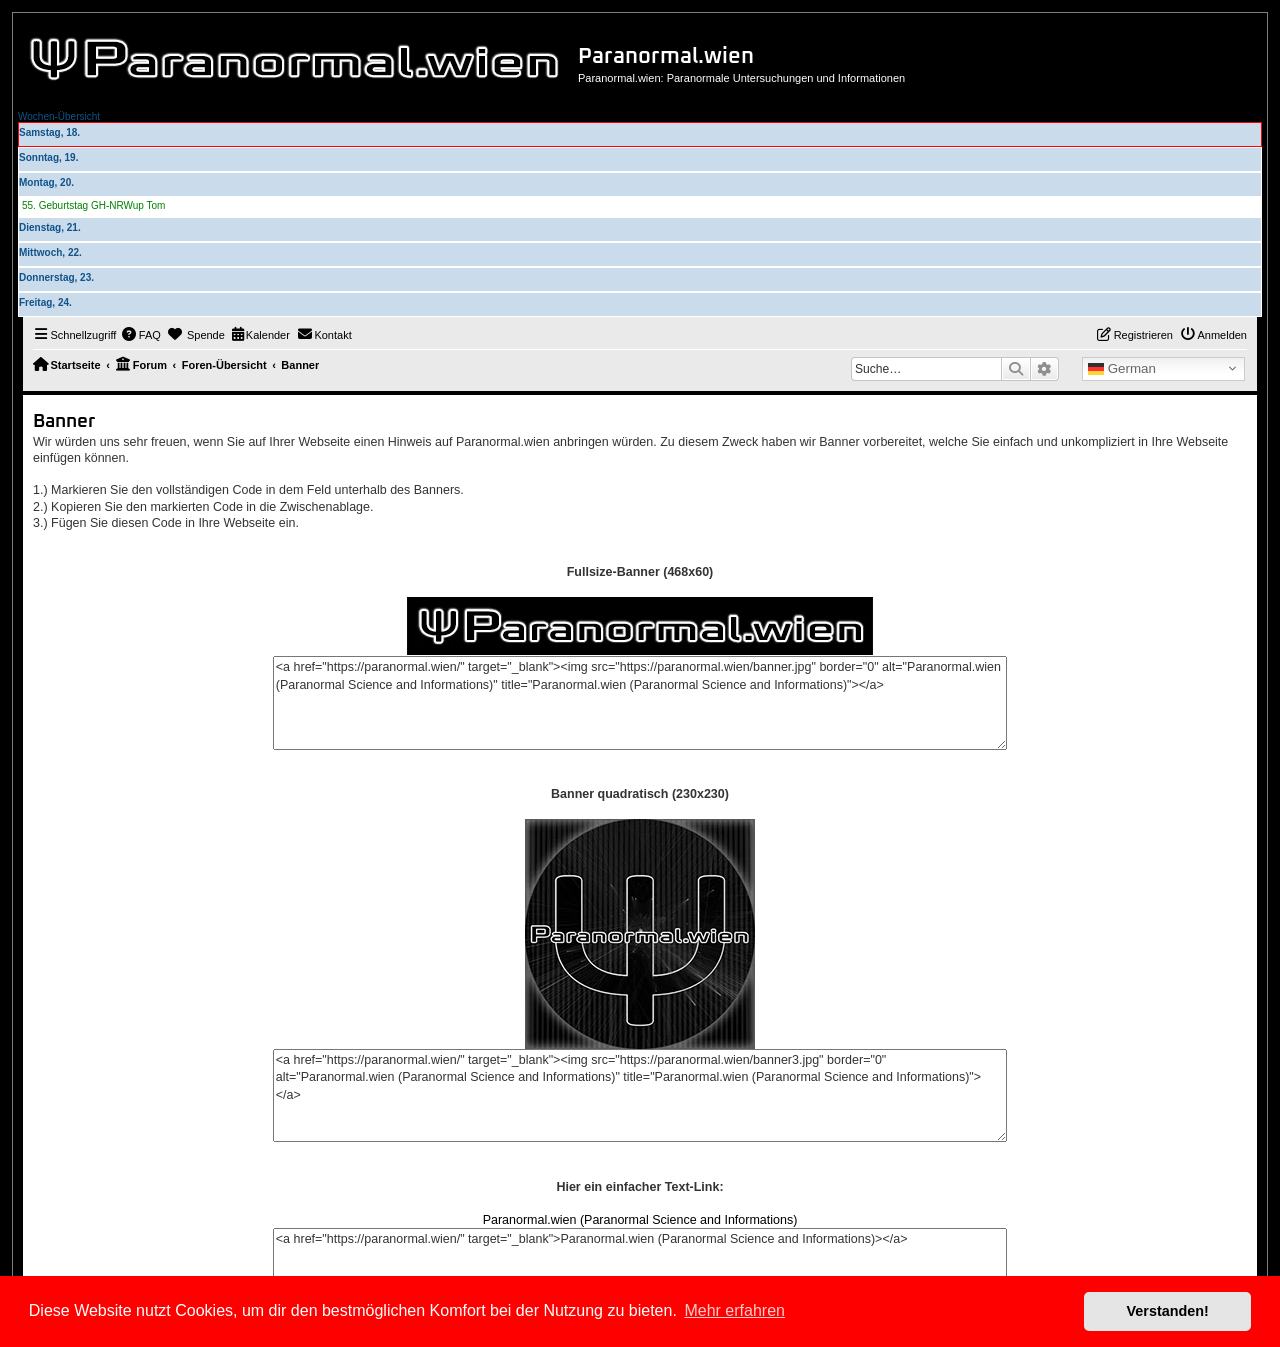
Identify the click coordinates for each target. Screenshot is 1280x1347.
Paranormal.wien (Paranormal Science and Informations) (640, 1220)
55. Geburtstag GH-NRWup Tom (93, 205)
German (1122, 369)
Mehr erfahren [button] (734, 1310)
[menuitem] (141, 335)
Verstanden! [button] (1168, 1311)
